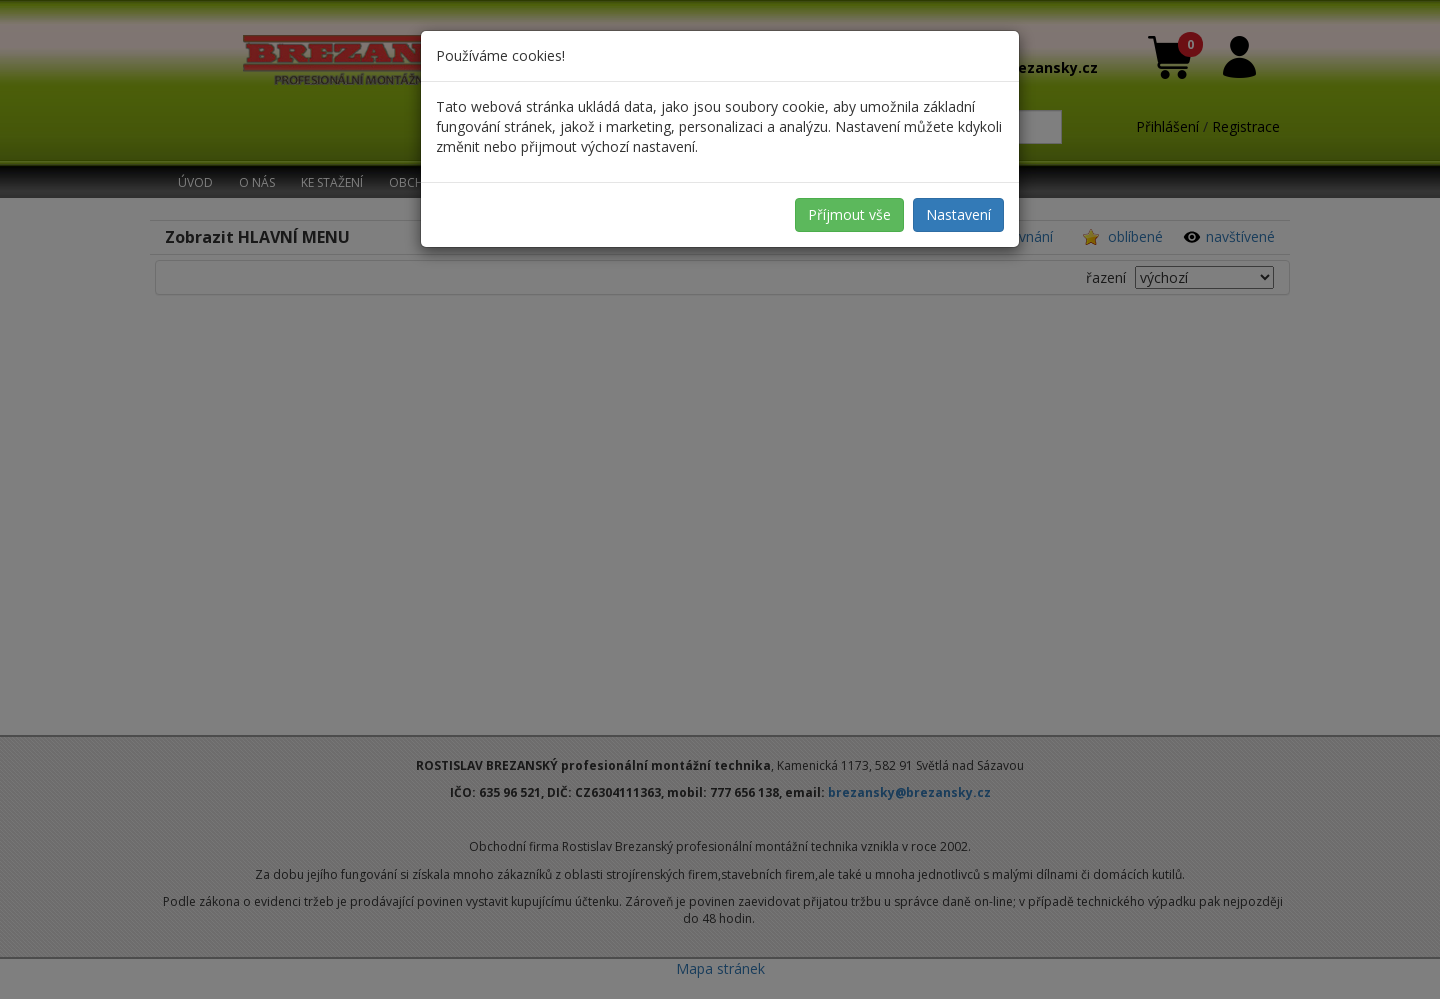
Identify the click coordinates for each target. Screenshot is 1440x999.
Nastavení (958, 214)
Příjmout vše (849, 214)
